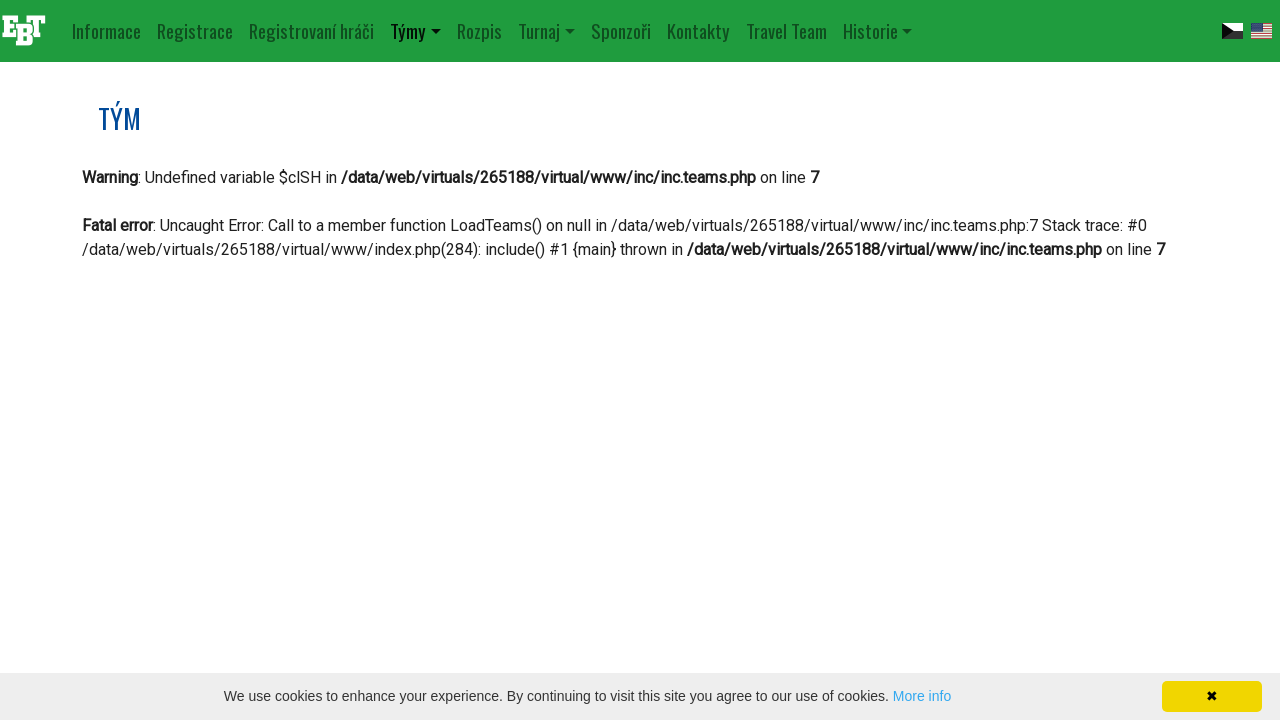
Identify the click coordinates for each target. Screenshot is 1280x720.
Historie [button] (870, 30)
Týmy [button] (408, 30)
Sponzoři (621, 30)
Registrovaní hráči (311, 30)
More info (922, 696)
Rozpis (479, 30)
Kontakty (698, 30)
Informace (106, 30)
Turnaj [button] (539, 30)
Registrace (195, 30)
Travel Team (786, 30)
